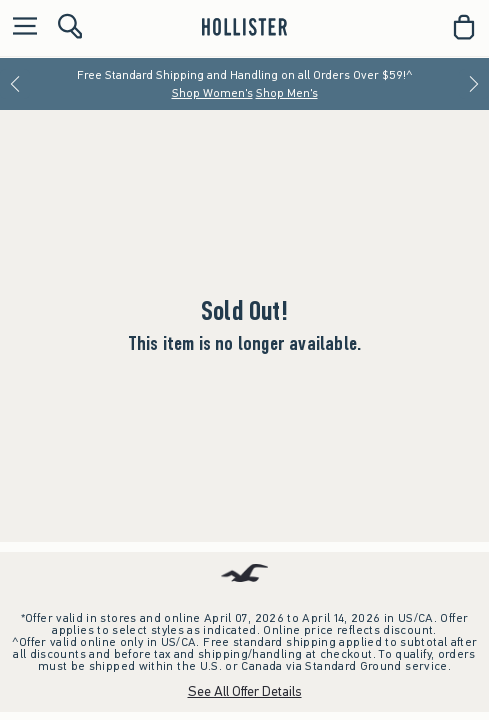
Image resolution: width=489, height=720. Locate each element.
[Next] (474, 84)
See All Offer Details (245, 691)
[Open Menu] (20, 27)
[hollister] (244, 27)
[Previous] (15, 84)
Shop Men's (287, 93)
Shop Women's (212, 93)
